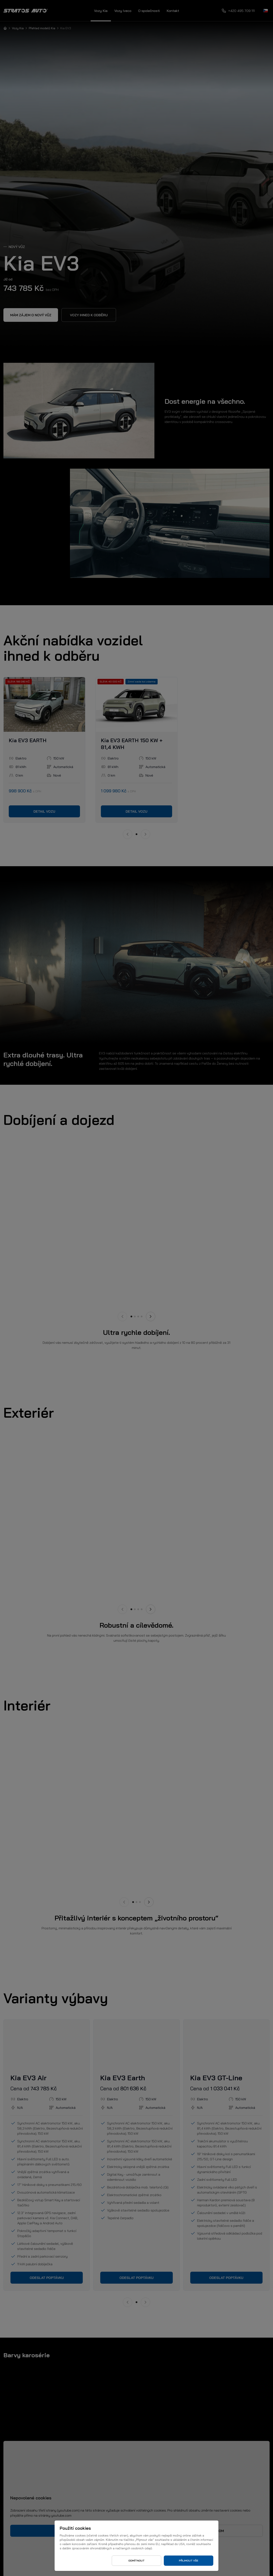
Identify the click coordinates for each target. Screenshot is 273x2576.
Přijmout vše (188, 2560)
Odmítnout (136, 2560)
